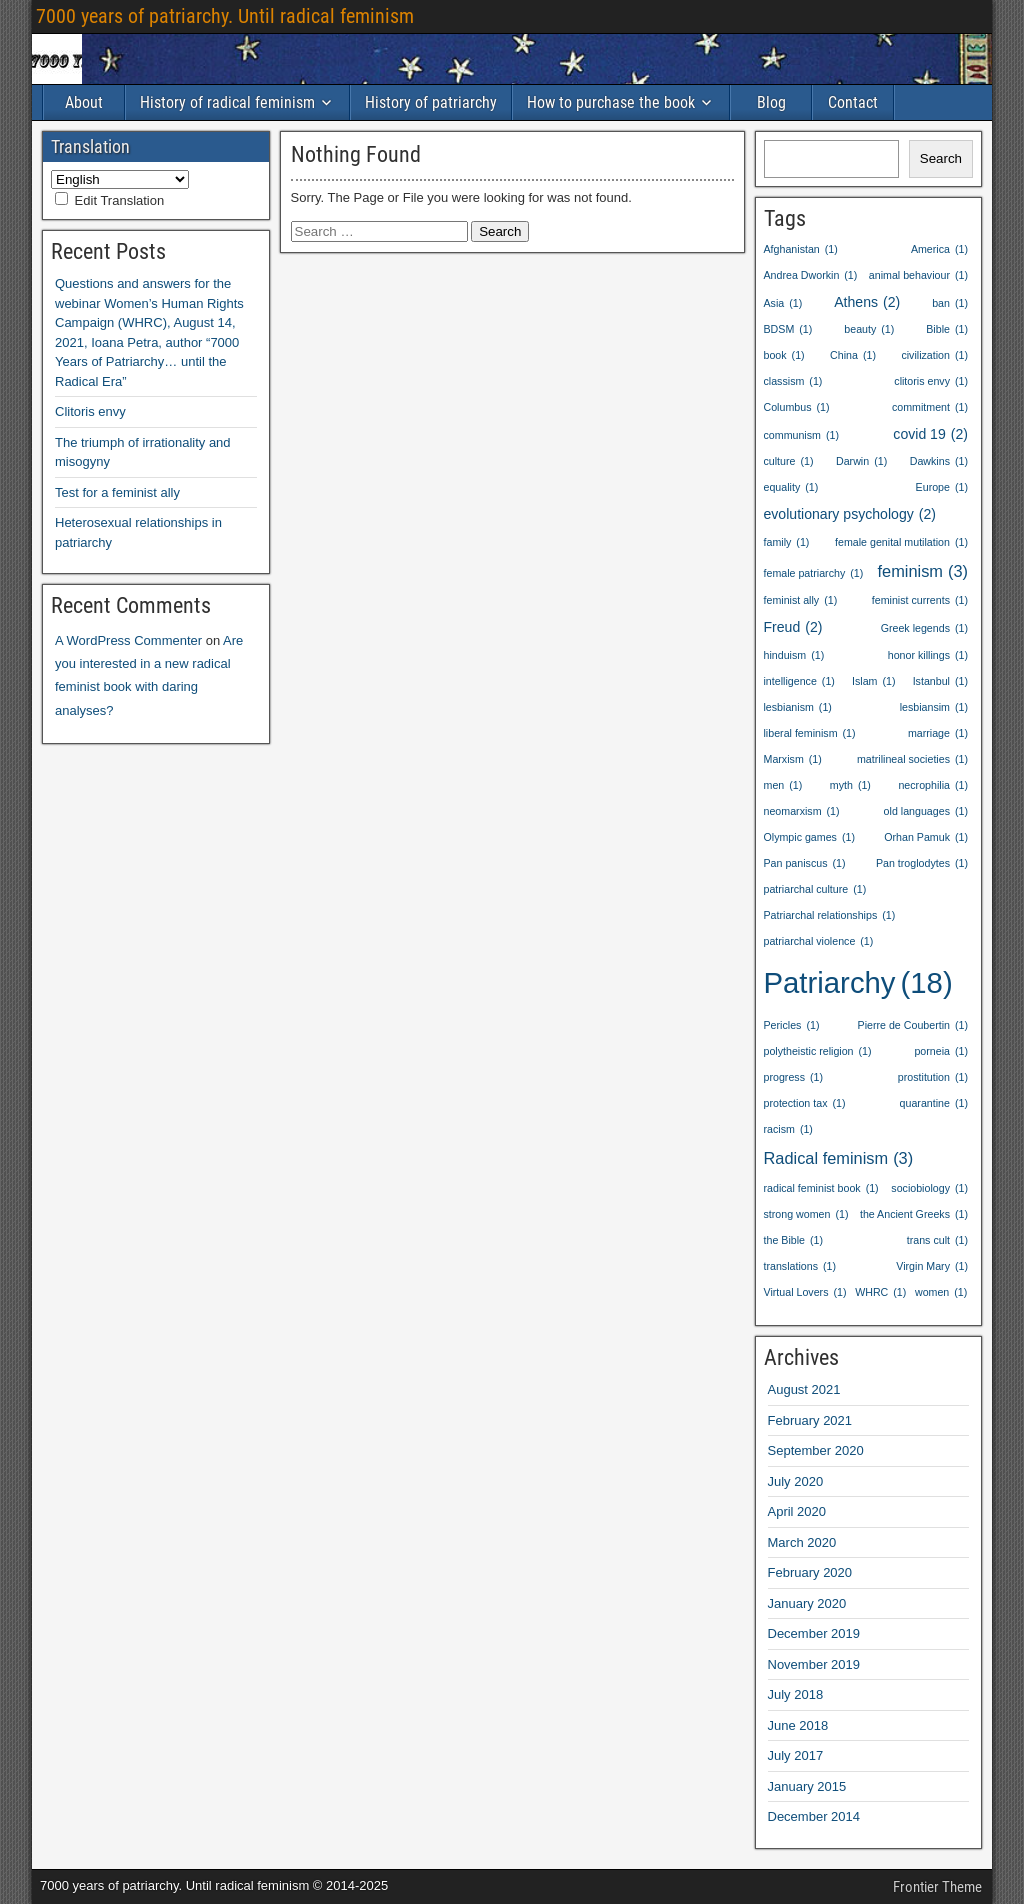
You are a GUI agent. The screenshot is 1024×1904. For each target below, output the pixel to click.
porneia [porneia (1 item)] (941, 1051)
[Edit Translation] (61, 198)
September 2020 (816, 1450)
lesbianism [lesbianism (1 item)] (798, 707)
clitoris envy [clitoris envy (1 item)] (931, 381)
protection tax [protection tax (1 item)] (805, 1103)
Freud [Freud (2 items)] (793, 627)
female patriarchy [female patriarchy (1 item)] (814, 573)
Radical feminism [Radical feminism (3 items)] (839, 1158)
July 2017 (796, 1755)
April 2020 (797, 1511)
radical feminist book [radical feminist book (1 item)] (821, 1188)
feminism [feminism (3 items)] (922, 571)
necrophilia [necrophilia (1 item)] (933, 785)
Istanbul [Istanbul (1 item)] (940, 681)
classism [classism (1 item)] (793, 381)
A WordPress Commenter (128, 640)
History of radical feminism (227, 102)
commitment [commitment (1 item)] (930, 407)
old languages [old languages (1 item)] (926, 811)
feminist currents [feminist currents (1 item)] (920, 600)
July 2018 (796, 1694)
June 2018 (798, 1725)
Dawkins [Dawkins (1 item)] (939, 461)
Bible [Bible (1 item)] (947, 329)
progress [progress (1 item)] (794, 1077)
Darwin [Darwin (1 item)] (861, 461)
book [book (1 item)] (784, 355)
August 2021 (804, 1389)
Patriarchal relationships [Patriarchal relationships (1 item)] (830, 915)
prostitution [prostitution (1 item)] (933, 1077)
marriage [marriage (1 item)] (938, 733)
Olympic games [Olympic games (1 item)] (809, 837)
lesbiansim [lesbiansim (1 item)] (934, 707)
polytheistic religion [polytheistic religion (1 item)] (818, 1051)
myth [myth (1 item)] (850, 785)
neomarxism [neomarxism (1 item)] (802, 811)
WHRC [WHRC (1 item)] (880, 1292)
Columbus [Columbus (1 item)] (797, 407)
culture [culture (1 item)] (789, 461)
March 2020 (802, 1542)
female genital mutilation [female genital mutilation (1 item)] (901, 542)
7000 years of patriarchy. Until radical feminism (225, 16)
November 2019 (814, 1664)
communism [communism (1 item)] (801, 435)
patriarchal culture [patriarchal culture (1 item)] (815, 889)
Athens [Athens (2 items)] (867, 302)
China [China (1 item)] (853, 355)
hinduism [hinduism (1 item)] (794, 655)
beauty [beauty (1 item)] (869, 329)
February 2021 (810, 1420)
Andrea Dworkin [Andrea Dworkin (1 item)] (811, 275)
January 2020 (807, 1603)
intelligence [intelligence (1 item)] (799, 681)
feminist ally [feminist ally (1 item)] (801, 600)
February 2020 (810, 1572)
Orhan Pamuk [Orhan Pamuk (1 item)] (926, 837)
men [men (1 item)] (783, 785)
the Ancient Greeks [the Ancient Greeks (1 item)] (914, 1214)
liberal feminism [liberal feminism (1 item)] (810, 733)
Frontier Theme (937, 1887)
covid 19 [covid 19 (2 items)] (930, 434)
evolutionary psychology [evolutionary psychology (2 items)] (850, 514)
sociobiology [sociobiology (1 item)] (929, 1188)
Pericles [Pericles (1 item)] (792, 1025)
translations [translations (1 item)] (800, 1266)
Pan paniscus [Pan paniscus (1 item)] (805, 863)
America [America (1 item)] (939, 249)
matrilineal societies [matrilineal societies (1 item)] (912, 759)
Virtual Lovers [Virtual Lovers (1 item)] (805, 1292)
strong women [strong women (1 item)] (806, 1214)
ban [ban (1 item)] (950, 303)
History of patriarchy (431, 102)
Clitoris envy (90, 411)
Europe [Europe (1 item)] (942, 487)
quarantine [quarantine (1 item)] (934, 1103)
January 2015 (807, 1786)
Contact (853, 102)
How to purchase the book (611, 102)
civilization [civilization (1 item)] (934, 355)
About (84, 102)
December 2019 (814, 1633)
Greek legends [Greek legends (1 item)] (924, 628)
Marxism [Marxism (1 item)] (793, 759)
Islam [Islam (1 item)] (874, 681)
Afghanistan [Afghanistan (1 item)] (801, 249)
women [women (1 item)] (941, 1292)
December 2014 (814, 1816)
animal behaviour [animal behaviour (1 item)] (918, 275)
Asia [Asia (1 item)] (783, 303)
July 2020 (796, 1481)
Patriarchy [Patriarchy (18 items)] (858, 983)
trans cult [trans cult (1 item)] (937, 1240)
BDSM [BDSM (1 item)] (788, 329)
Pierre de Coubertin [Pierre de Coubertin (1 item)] (913, 1025)
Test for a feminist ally (117, 492)
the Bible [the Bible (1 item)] (794, 1240)
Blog (771, 102)
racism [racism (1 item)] (788, 1129)
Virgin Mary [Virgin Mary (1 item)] (932, 1266)
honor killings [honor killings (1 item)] (928, 655)
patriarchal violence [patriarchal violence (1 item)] (819, 941)
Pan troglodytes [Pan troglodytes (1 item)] (922, 863)
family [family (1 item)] (787, 542)
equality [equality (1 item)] (791, 487)
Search (941, 158)
